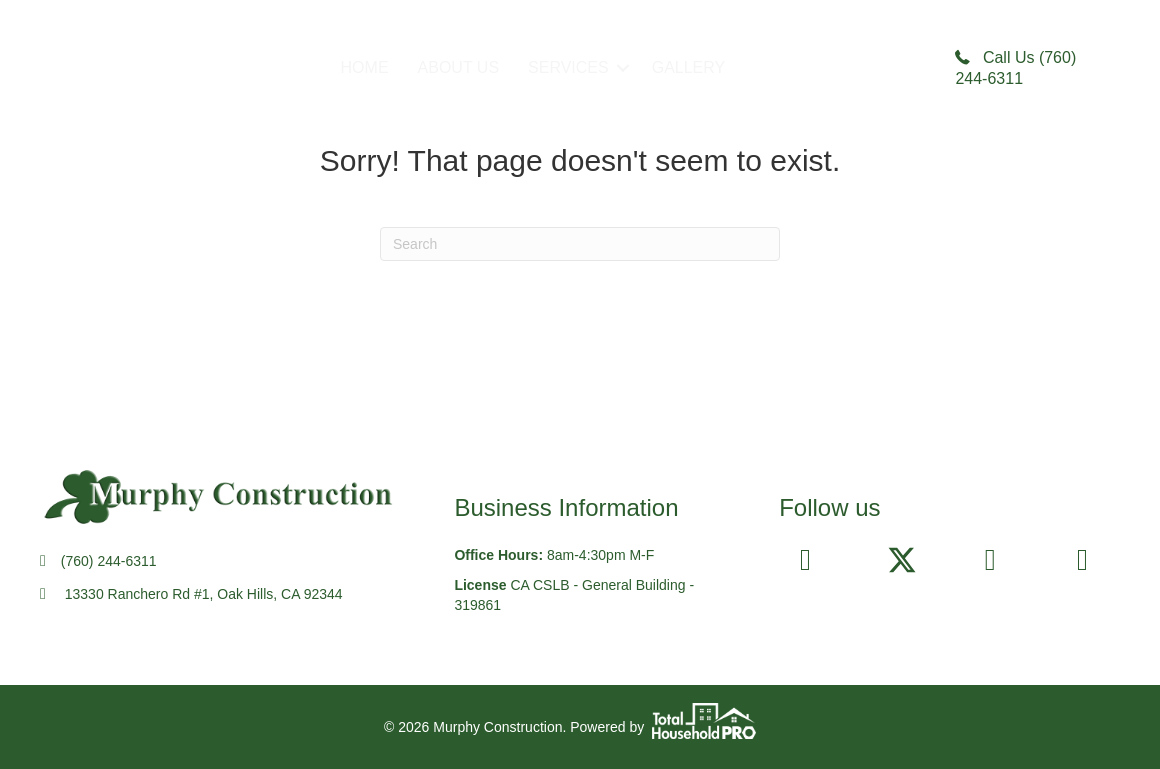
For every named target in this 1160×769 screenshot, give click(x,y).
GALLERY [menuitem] (689, 67)
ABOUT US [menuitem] (459, 67)
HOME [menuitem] (365, 67)
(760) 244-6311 (109, 561)
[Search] (580, 244)
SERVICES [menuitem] (568, 67)
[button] (623, 68)
